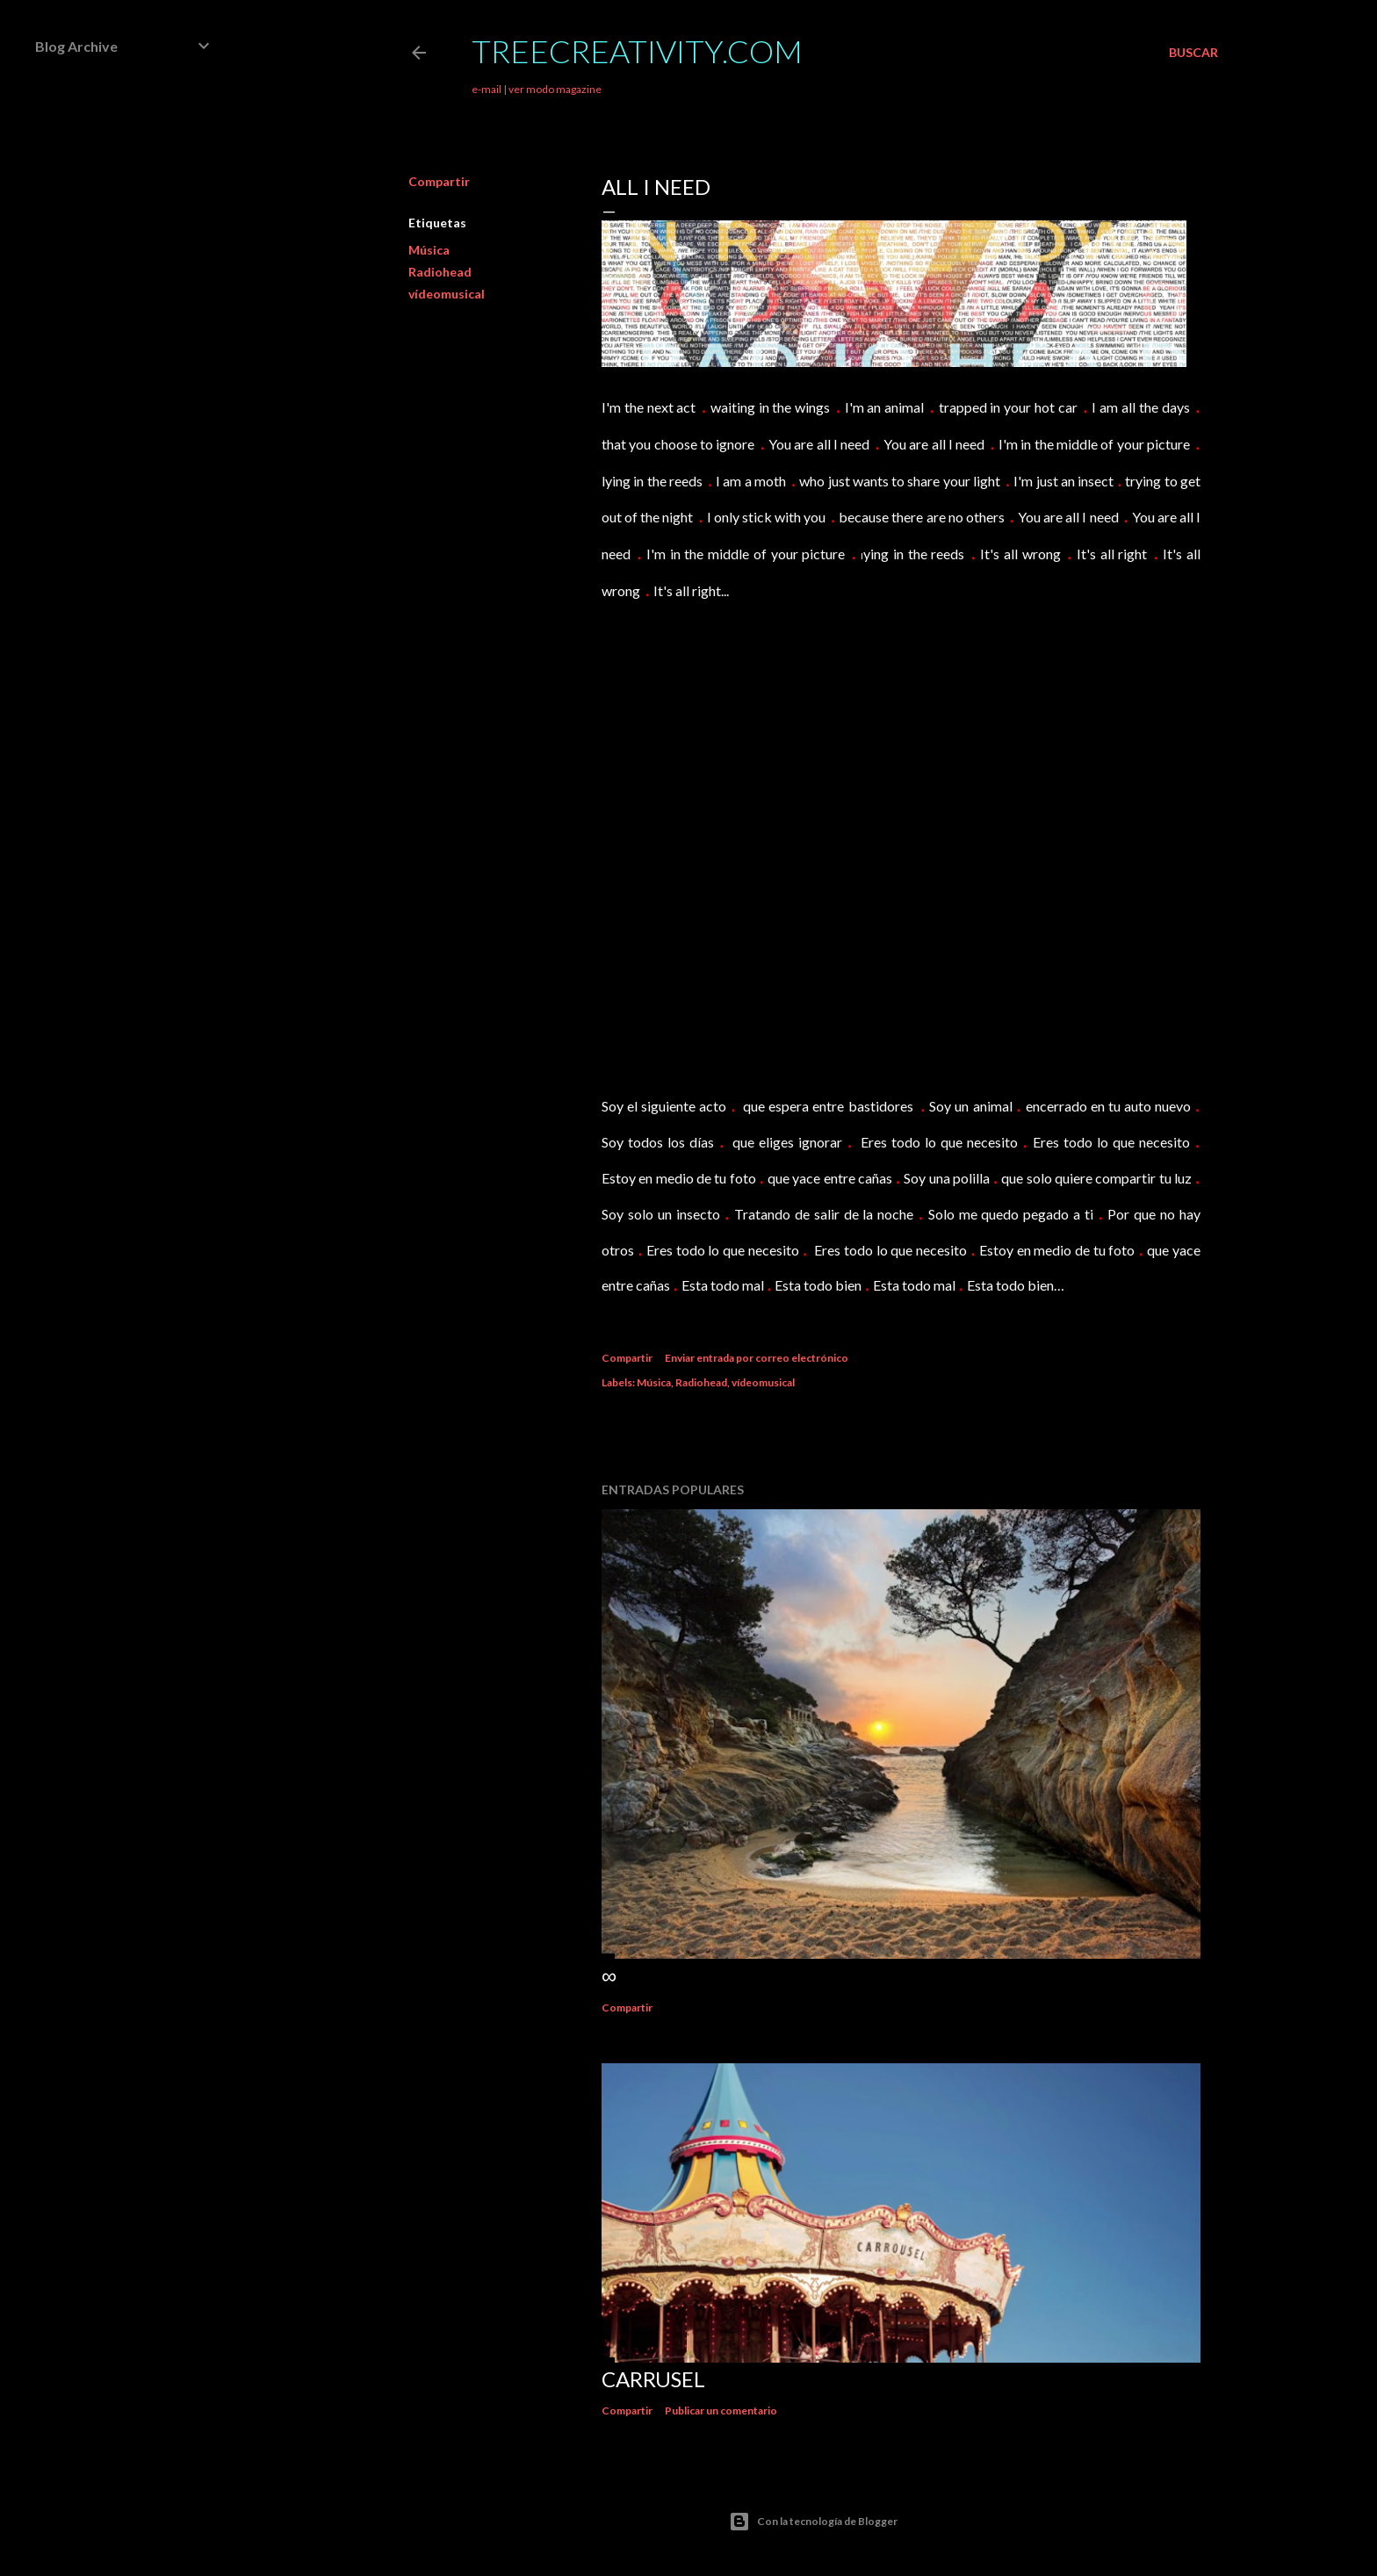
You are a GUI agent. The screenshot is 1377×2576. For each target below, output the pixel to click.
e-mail (486, 89)
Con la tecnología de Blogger (813, 2521)
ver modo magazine (555, 89)
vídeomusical (446, 293)
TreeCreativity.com (637, 51)
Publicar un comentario (721, 2410)
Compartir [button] (439, 181)
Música (429, 249)
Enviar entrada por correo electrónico (756, 1357)
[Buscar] (1193, 53)
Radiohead (440, 271)
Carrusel (653, 2379)
